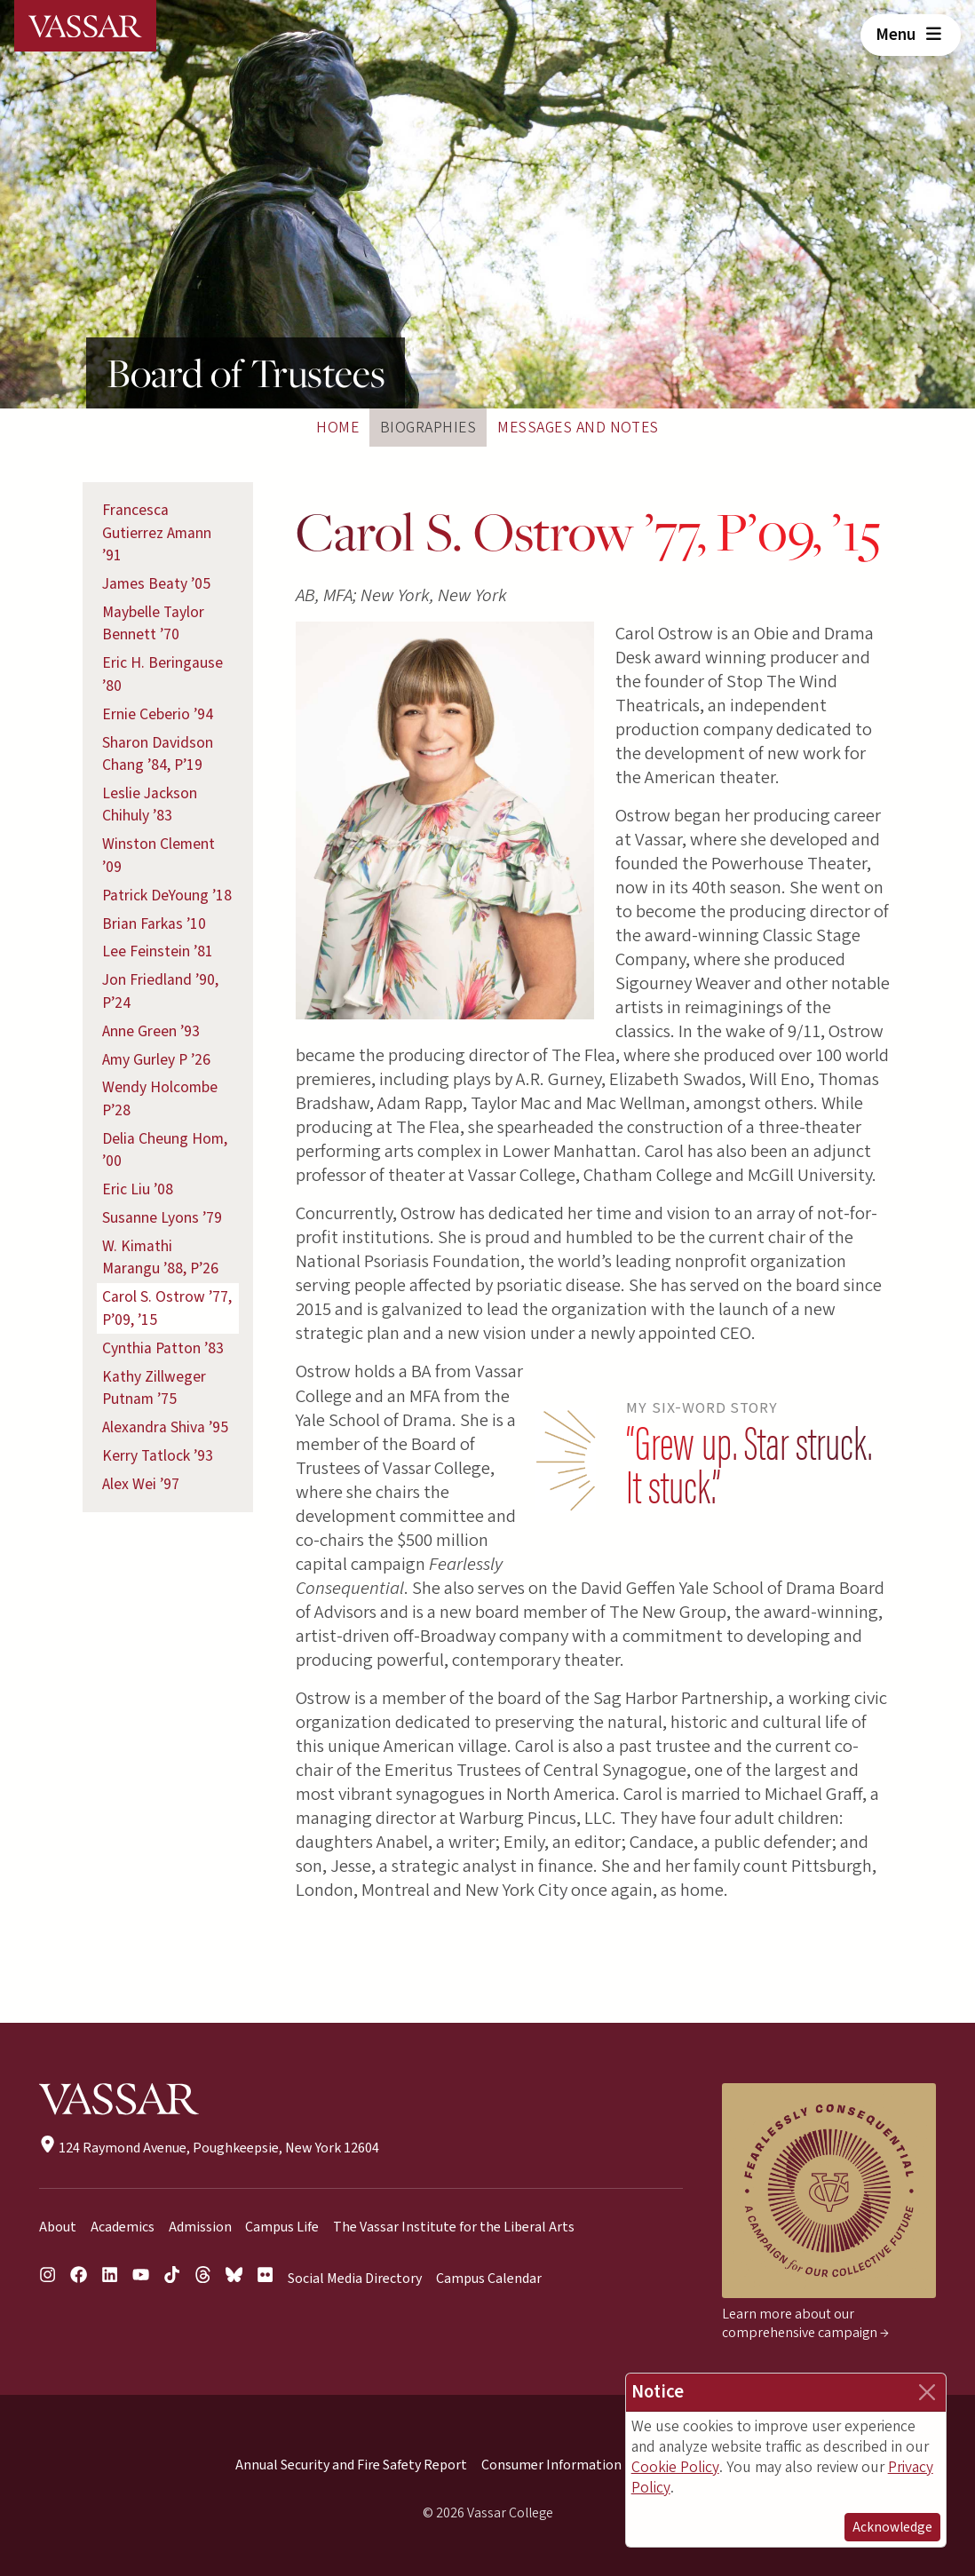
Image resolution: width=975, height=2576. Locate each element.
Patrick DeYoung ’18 (167, 895)
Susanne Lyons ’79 (162, 1218)
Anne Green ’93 (151, 1031)
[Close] (927, 2392)
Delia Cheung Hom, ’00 (164, 1150)
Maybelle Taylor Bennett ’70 (153, 623)
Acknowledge (892, 2527)
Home (337, 427)
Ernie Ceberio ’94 (157, 714)
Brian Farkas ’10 (154, 924)
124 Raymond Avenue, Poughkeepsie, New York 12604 (209, 2148)
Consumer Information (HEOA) (575, 2465)
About (57, 2227)
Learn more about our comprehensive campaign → (805, 2323)
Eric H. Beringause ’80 (162, 674)
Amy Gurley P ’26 (156, 1060)
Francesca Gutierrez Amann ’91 (156, 533)
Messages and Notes (578, 427)
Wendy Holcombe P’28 (160, 1099)
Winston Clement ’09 (158, 855)
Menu (911, 34)
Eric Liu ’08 (137, 1189)
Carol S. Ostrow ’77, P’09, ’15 (167, 1308)
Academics (123, 2227)
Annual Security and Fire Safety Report (351, 2465)
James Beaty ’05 (156, 584)
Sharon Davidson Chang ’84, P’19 (157, 754)
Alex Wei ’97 (140, 1484)
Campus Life (282, 2227)
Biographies (428, 427)
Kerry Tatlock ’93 (157, 1456)
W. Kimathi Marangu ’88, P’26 (160, 1257)
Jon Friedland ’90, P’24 (160, 991)
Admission (200, 2227)
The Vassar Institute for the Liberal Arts (454, 2227)
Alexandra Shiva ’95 (165, 1427)
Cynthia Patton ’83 (163, 1348)
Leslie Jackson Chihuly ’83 (149, 805)
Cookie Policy (675, 2467)
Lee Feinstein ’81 (157, 951)
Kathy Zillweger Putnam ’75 (154, 1388)
